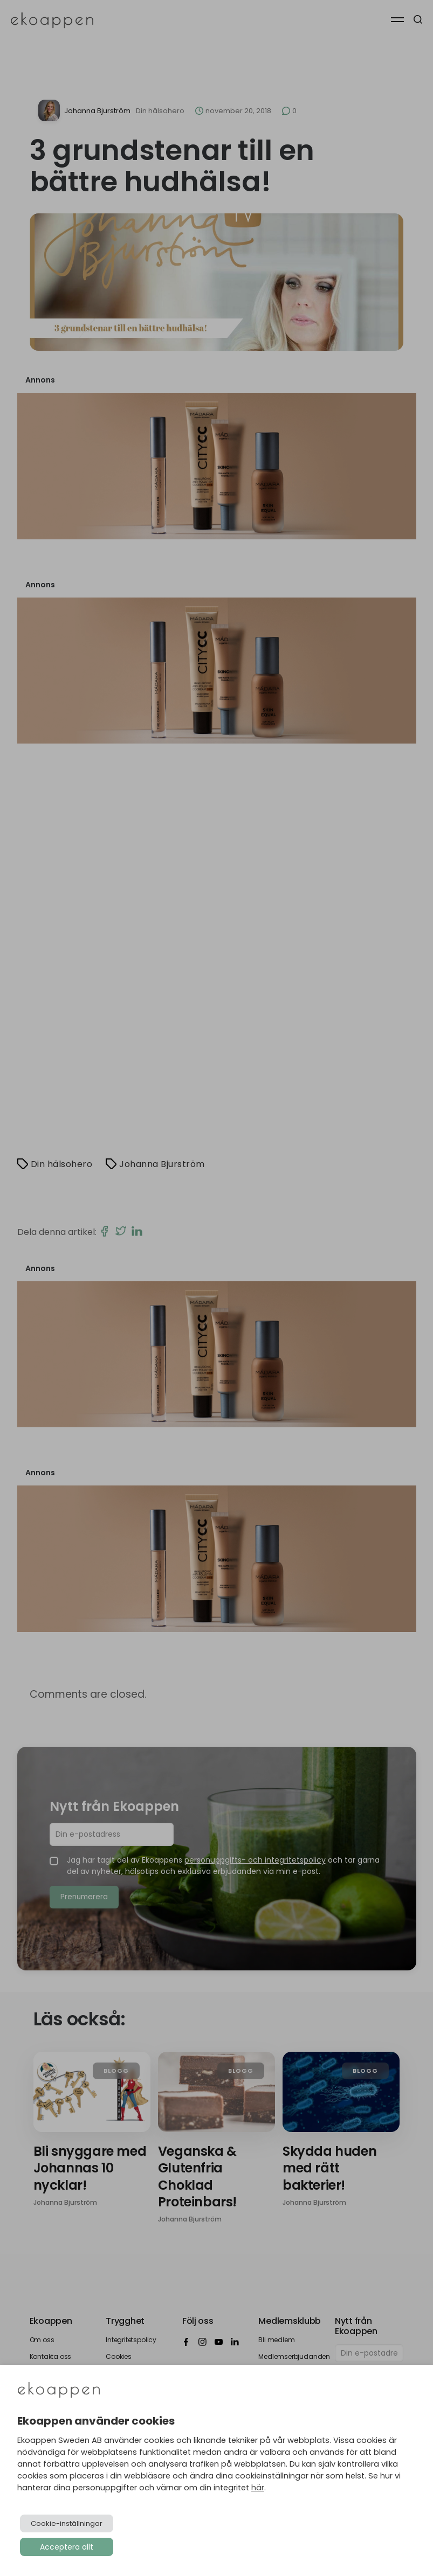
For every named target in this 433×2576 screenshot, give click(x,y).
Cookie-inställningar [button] (66, 2523)
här (257, 2487)
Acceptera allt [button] (66, 2547)
